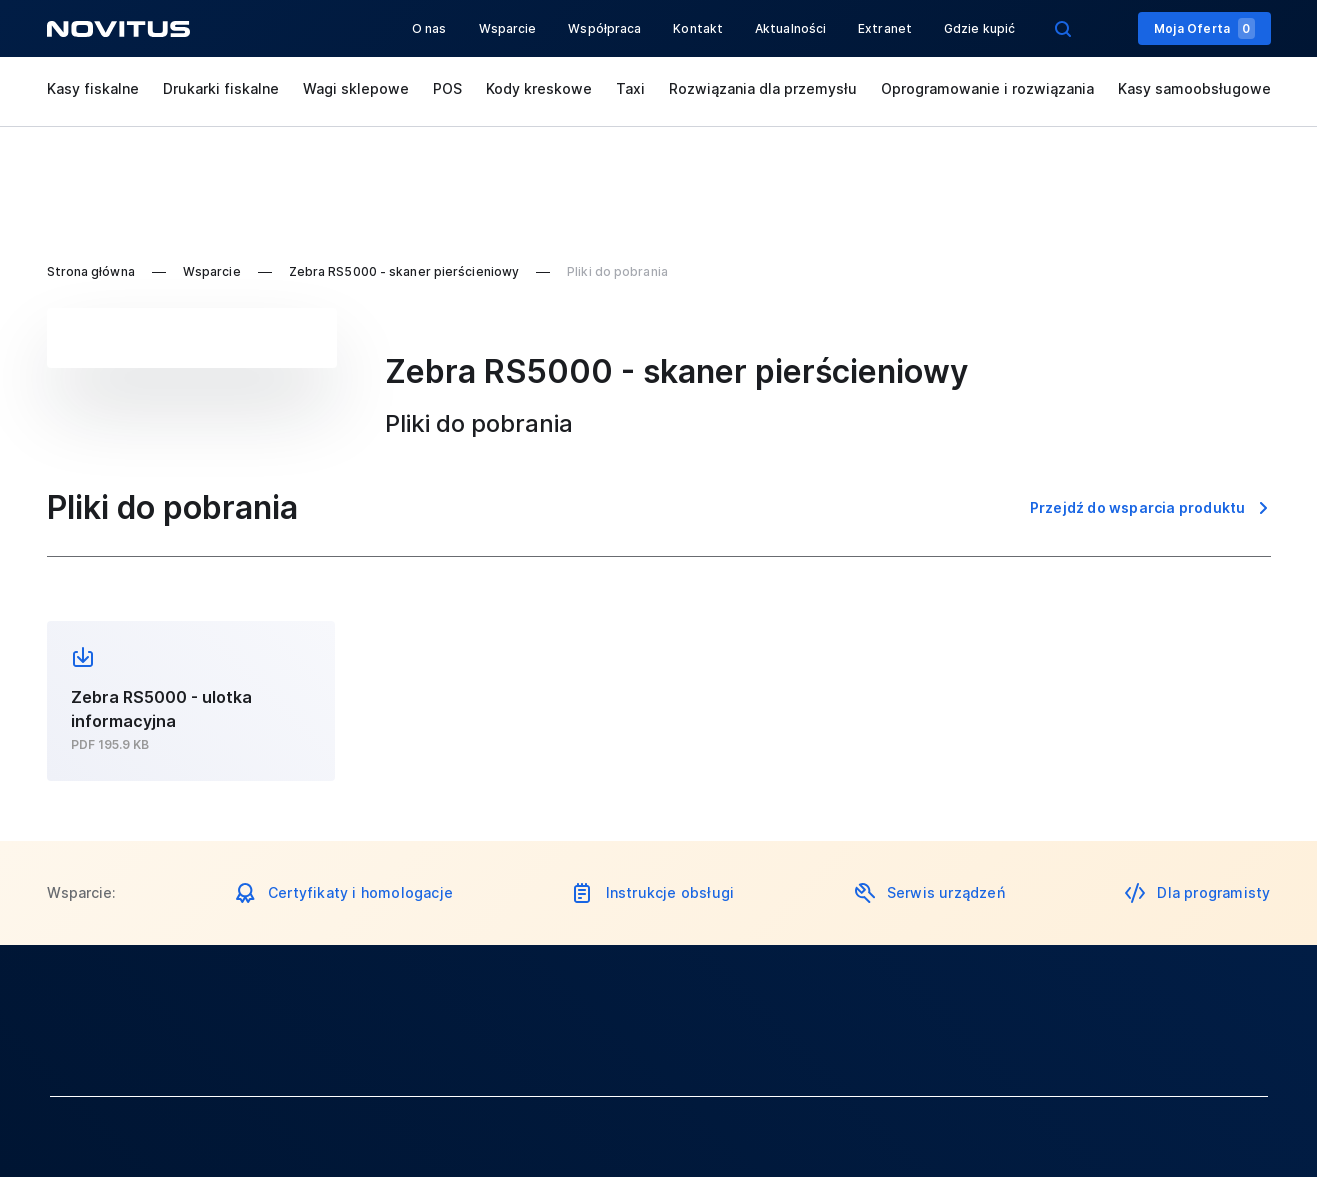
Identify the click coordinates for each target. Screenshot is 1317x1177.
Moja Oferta (1204, 28)
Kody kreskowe (539, 88)
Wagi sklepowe (356, 88)
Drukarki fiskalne (221, 88)
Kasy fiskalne (93, 88)
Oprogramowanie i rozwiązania (987, 88)
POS (447, 88)
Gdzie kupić (979, 28)
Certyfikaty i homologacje (360, 892)
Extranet (885, 28)
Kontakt (698, 28)
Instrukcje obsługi (670, 892)
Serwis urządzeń (946, 892)
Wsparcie (508, 28)
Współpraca (604, 28)
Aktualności (790, 28)
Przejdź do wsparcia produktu (1138, 507)
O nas (429, 28)
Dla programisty (1213, 892)
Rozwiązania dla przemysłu (763, 88)
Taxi (630, 88)
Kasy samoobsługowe (1194, 88)
